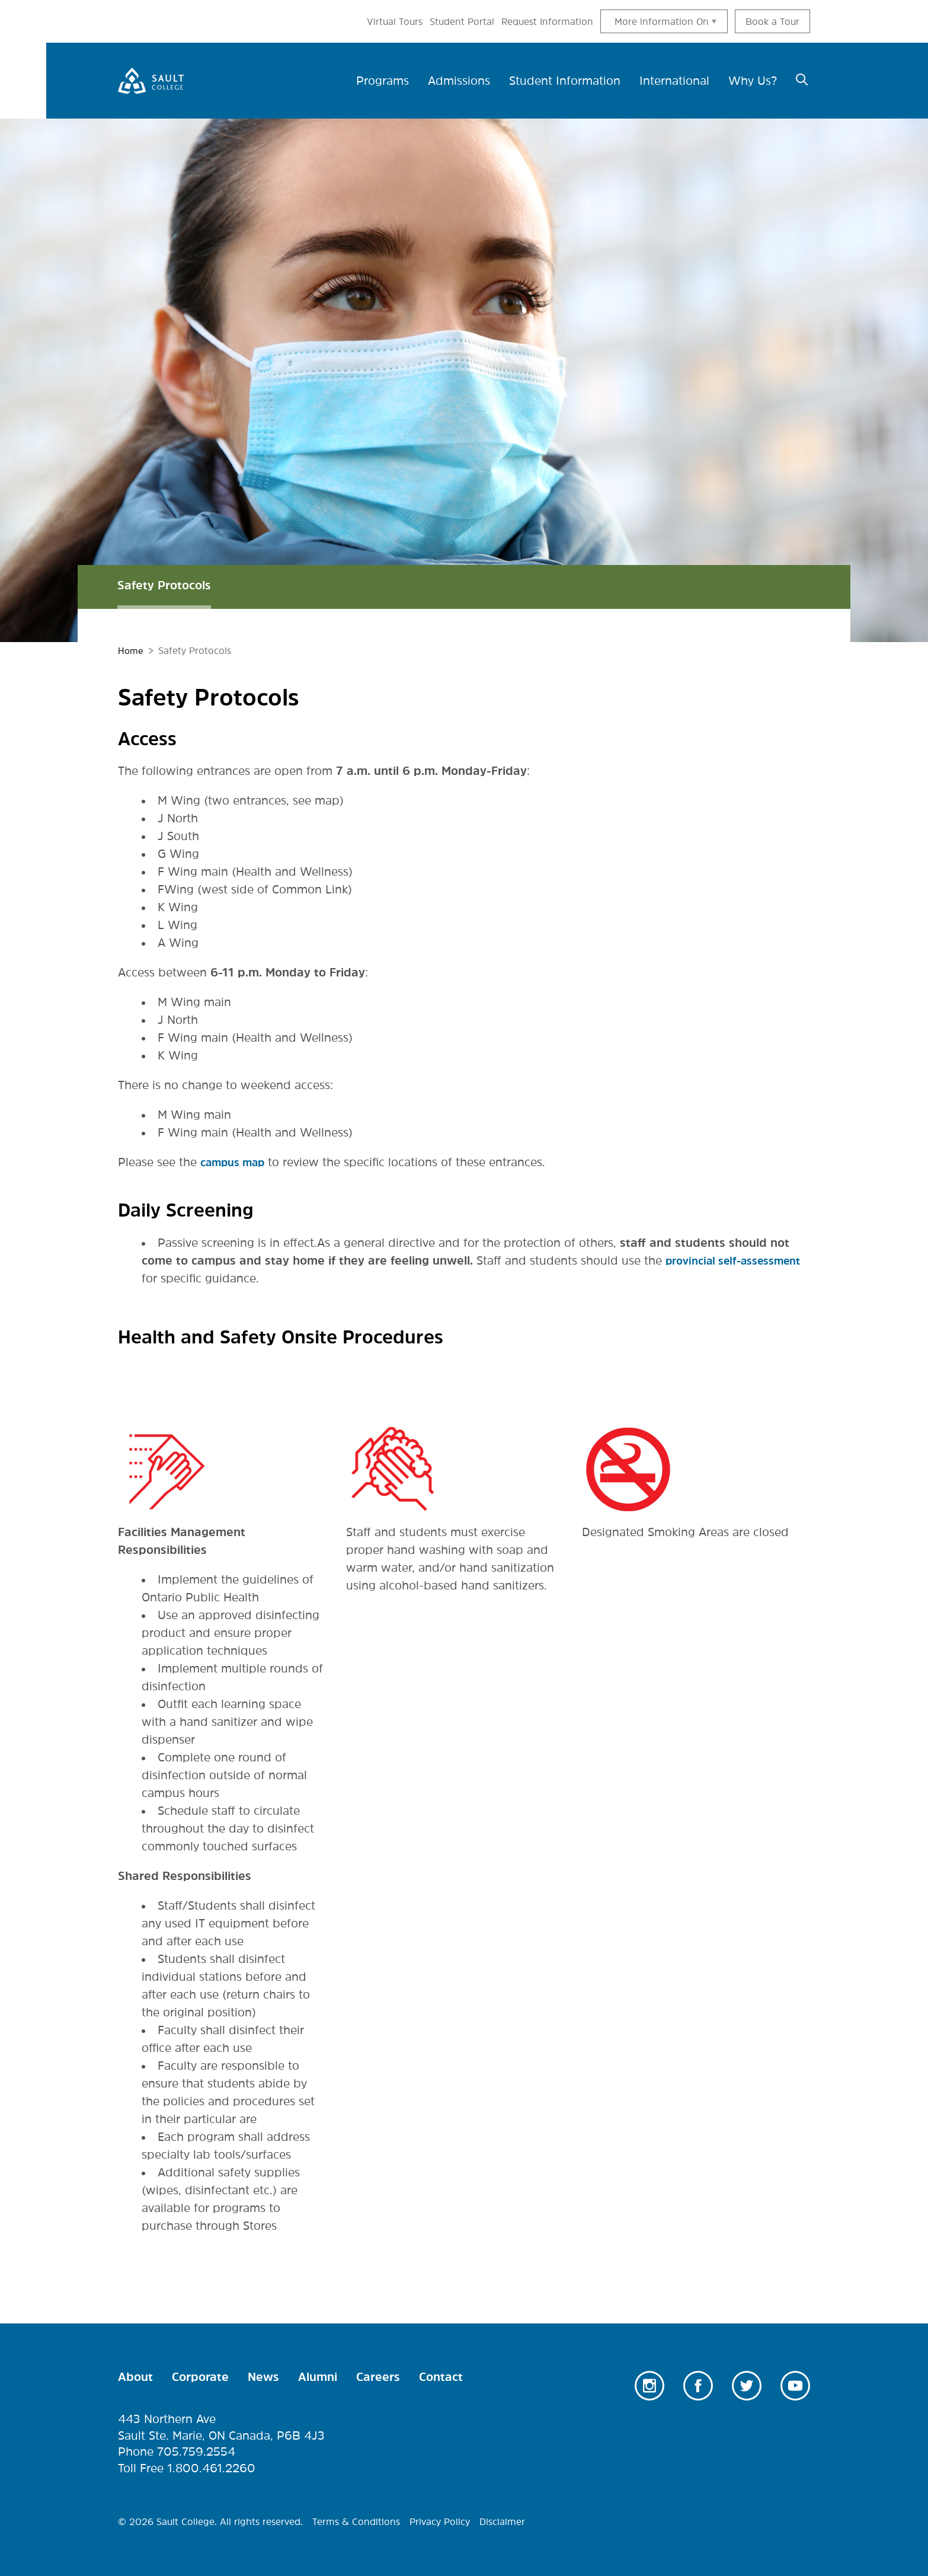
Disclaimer (502, 2521)
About (135, 2377)
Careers (378, 2377)
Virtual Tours (395, 21)
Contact (441, 2377)
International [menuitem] (674, 81)
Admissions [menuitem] (459, 81)
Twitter (746, 2386)
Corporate (200, 2377)
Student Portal (462, 21)
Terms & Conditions (356, 2521)
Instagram (649, 2386)
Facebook (698, 2386)
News (263, 2377)
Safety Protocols (164, 585)
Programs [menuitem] (382, 81)
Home (131, 650)
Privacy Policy (439, 2521)
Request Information (547, 21)
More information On (662, 21)
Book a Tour (772, 21)
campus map (237, 1162)
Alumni (317, 2377)
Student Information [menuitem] (564, 81)
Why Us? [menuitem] (752, 81)
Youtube (795, 2386)
